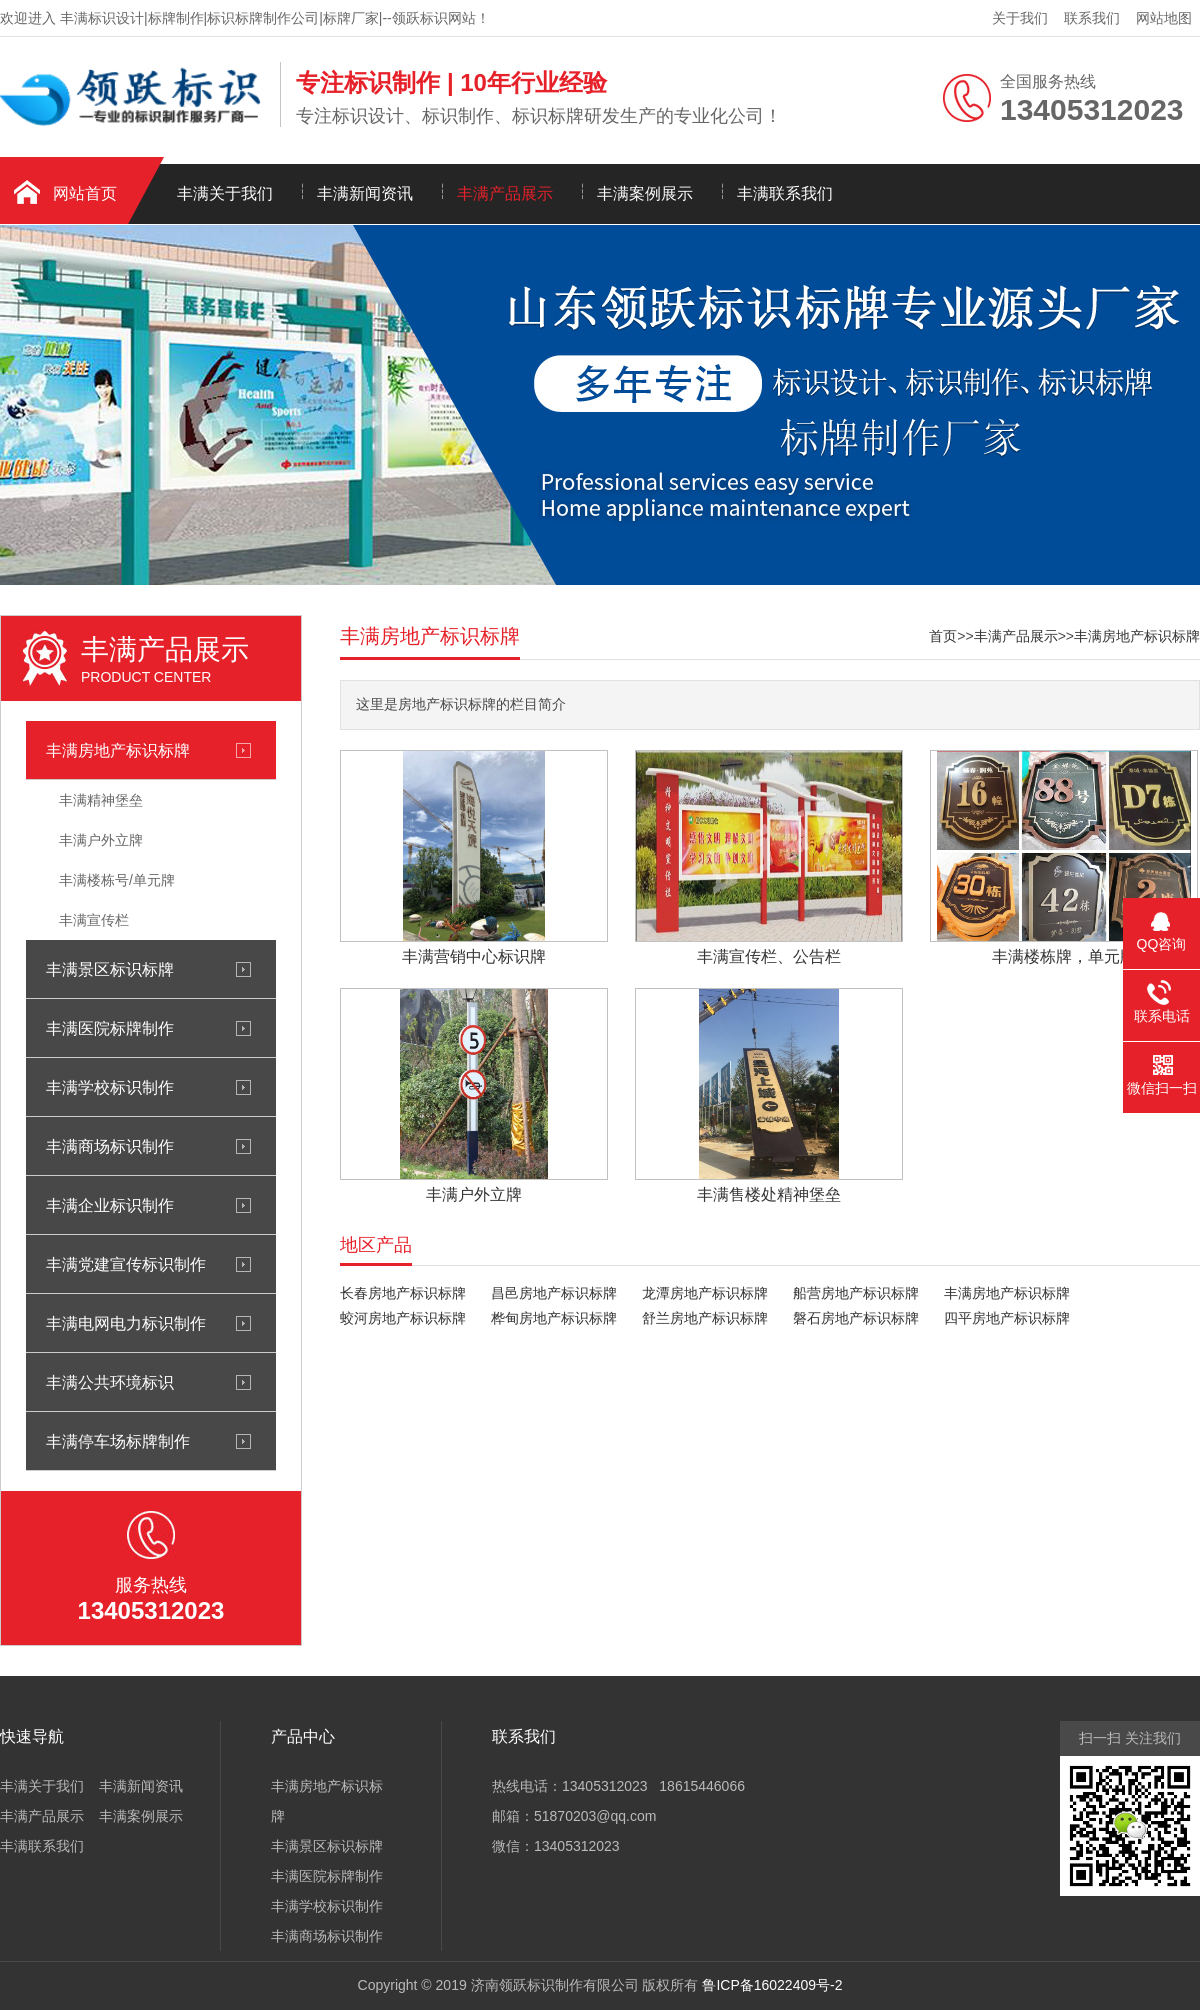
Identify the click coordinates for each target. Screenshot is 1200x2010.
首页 (943, 636)
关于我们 (1020, 18)
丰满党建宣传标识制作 (126, 1264)
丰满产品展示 (505, 193)
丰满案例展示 (645, 193)
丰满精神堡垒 (101, 800)
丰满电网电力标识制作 (126, 1323)
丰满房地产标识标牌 (118, 750)
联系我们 (1092, 18)
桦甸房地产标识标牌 (554, 1318)
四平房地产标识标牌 (1007, 1318)
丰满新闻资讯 (365, 193)
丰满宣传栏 (94, 920)
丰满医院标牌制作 (110, 1028)
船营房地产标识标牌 (856, 1293)
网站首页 (85, 193)
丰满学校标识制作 (110, 1087)
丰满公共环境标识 (110, 1382)
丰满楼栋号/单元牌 (117, 880)
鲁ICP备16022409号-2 (772, 1985)
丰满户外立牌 (101, 840)
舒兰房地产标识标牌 (705, 1318)
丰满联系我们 (785, 193)
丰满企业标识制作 (110, 1205)
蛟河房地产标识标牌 (403, 1318)
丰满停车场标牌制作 (118, 1441)
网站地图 (1164, 18)
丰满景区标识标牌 (110, 969)
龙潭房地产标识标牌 (705, 1293)
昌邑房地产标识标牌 (554, 1293)
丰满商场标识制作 (110, 1146)
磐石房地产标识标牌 (856, 1318)
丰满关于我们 (225, 193)
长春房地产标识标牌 (403, 1293)
